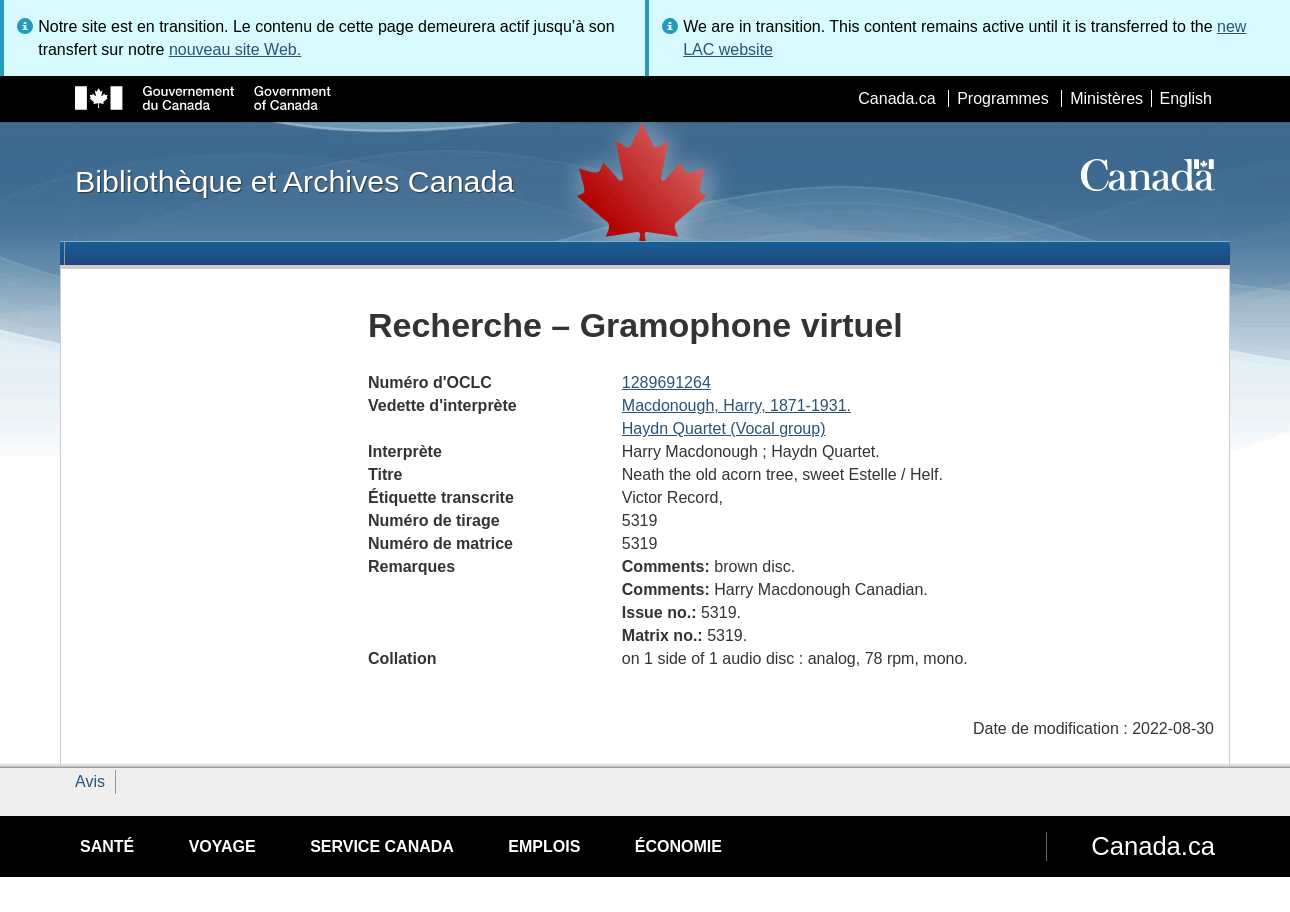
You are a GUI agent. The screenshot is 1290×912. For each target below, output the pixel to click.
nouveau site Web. (235, 49)
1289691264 (666, 382)
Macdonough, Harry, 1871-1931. (736, 405)
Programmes (1003, 98)
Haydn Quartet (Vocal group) (724, 428)
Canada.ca (896, 98)
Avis (90, 781)
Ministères (1106, 98)
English (1186, 98)
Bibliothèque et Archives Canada (294, 181)
